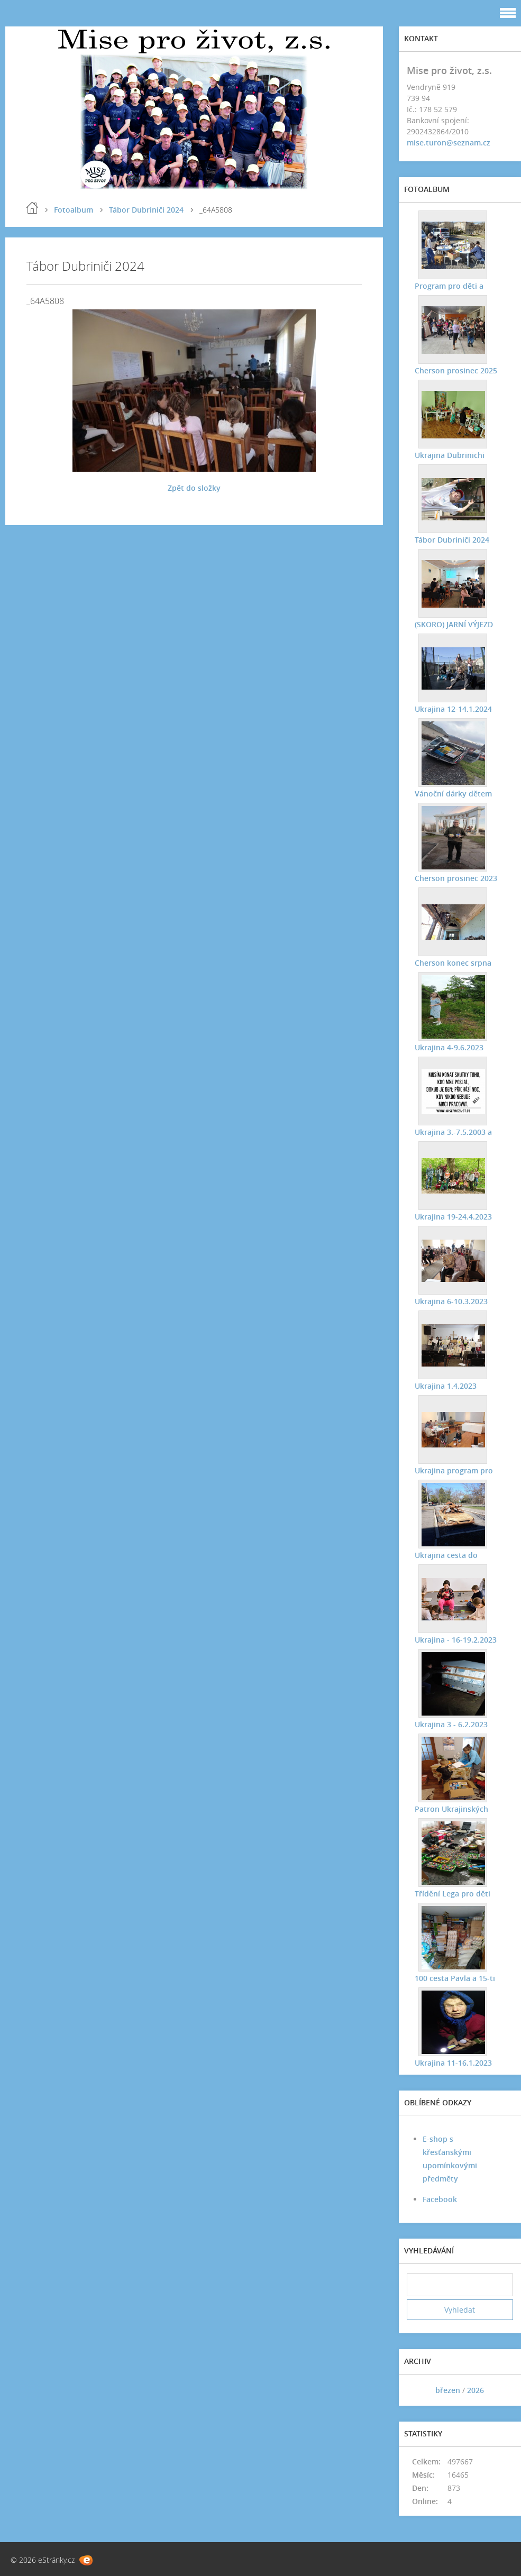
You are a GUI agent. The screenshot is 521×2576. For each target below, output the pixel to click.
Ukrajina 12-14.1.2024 (453, 709)
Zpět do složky (194, 488)
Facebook (440, 2199)
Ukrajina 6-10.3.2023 (451, 1301)
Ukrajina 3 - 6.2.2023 (451, 1724)
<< (418, 2390)
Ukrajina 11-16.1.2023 (453, 2063)
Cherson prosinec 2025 (456, 370)
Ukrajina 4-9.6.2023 (449, 1047)
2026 (475, 2390)
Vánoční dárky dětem (453, 794)
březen (447, 2390)
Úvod (32, 207)
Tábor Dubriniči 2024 (146, 210)
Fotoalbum (73, 210)
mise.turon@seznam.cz (448, 142)
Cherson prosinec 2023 (456, 878)
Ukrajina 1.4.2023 (446, 1386)
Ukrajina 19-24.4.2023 (453, 1217)
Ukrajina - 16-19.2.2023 (456, 1640)
